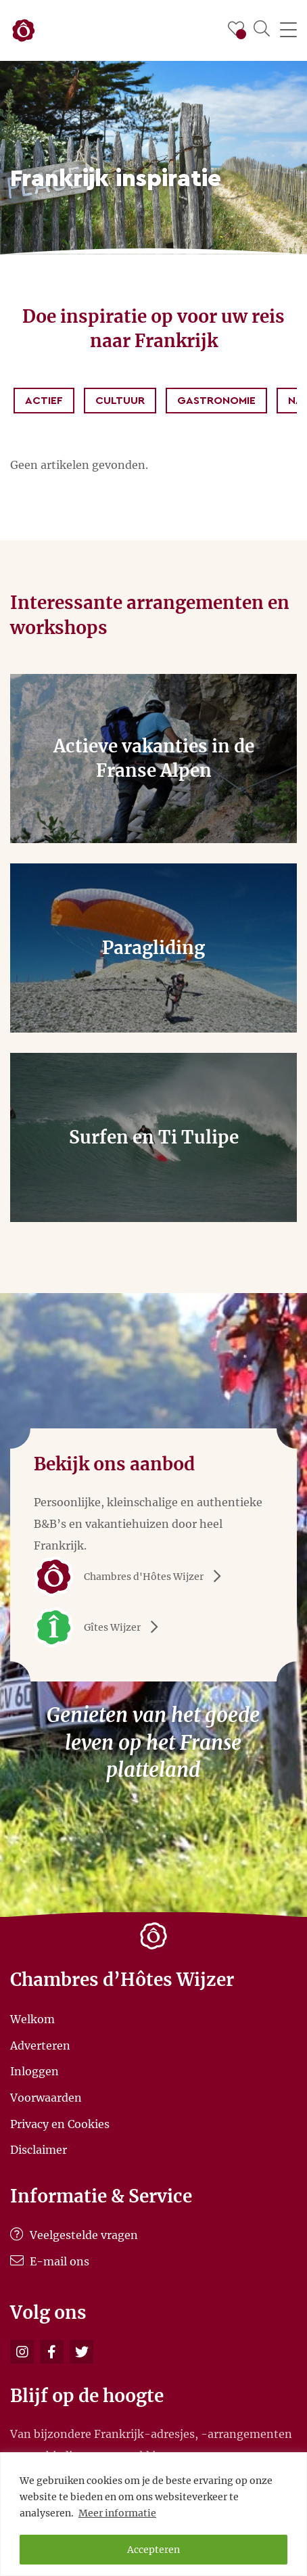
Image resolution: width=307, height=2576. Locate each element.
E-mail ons (49, 2261)
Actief (44, 400)
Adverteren (40, 2045)
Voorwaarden (46, 2097)
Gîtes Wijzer (101, 1627)
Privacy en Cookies (60, 2123)
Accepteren (153, 2550)
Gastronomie (216, 400)
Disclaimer (38, 2149)
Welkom (32, 2019)
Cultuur (120, 400)
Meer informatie (117, 2513)
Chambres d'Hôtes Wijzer (132, 1576)
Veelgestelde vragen (74, 2235)
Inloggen (34, 2071)
